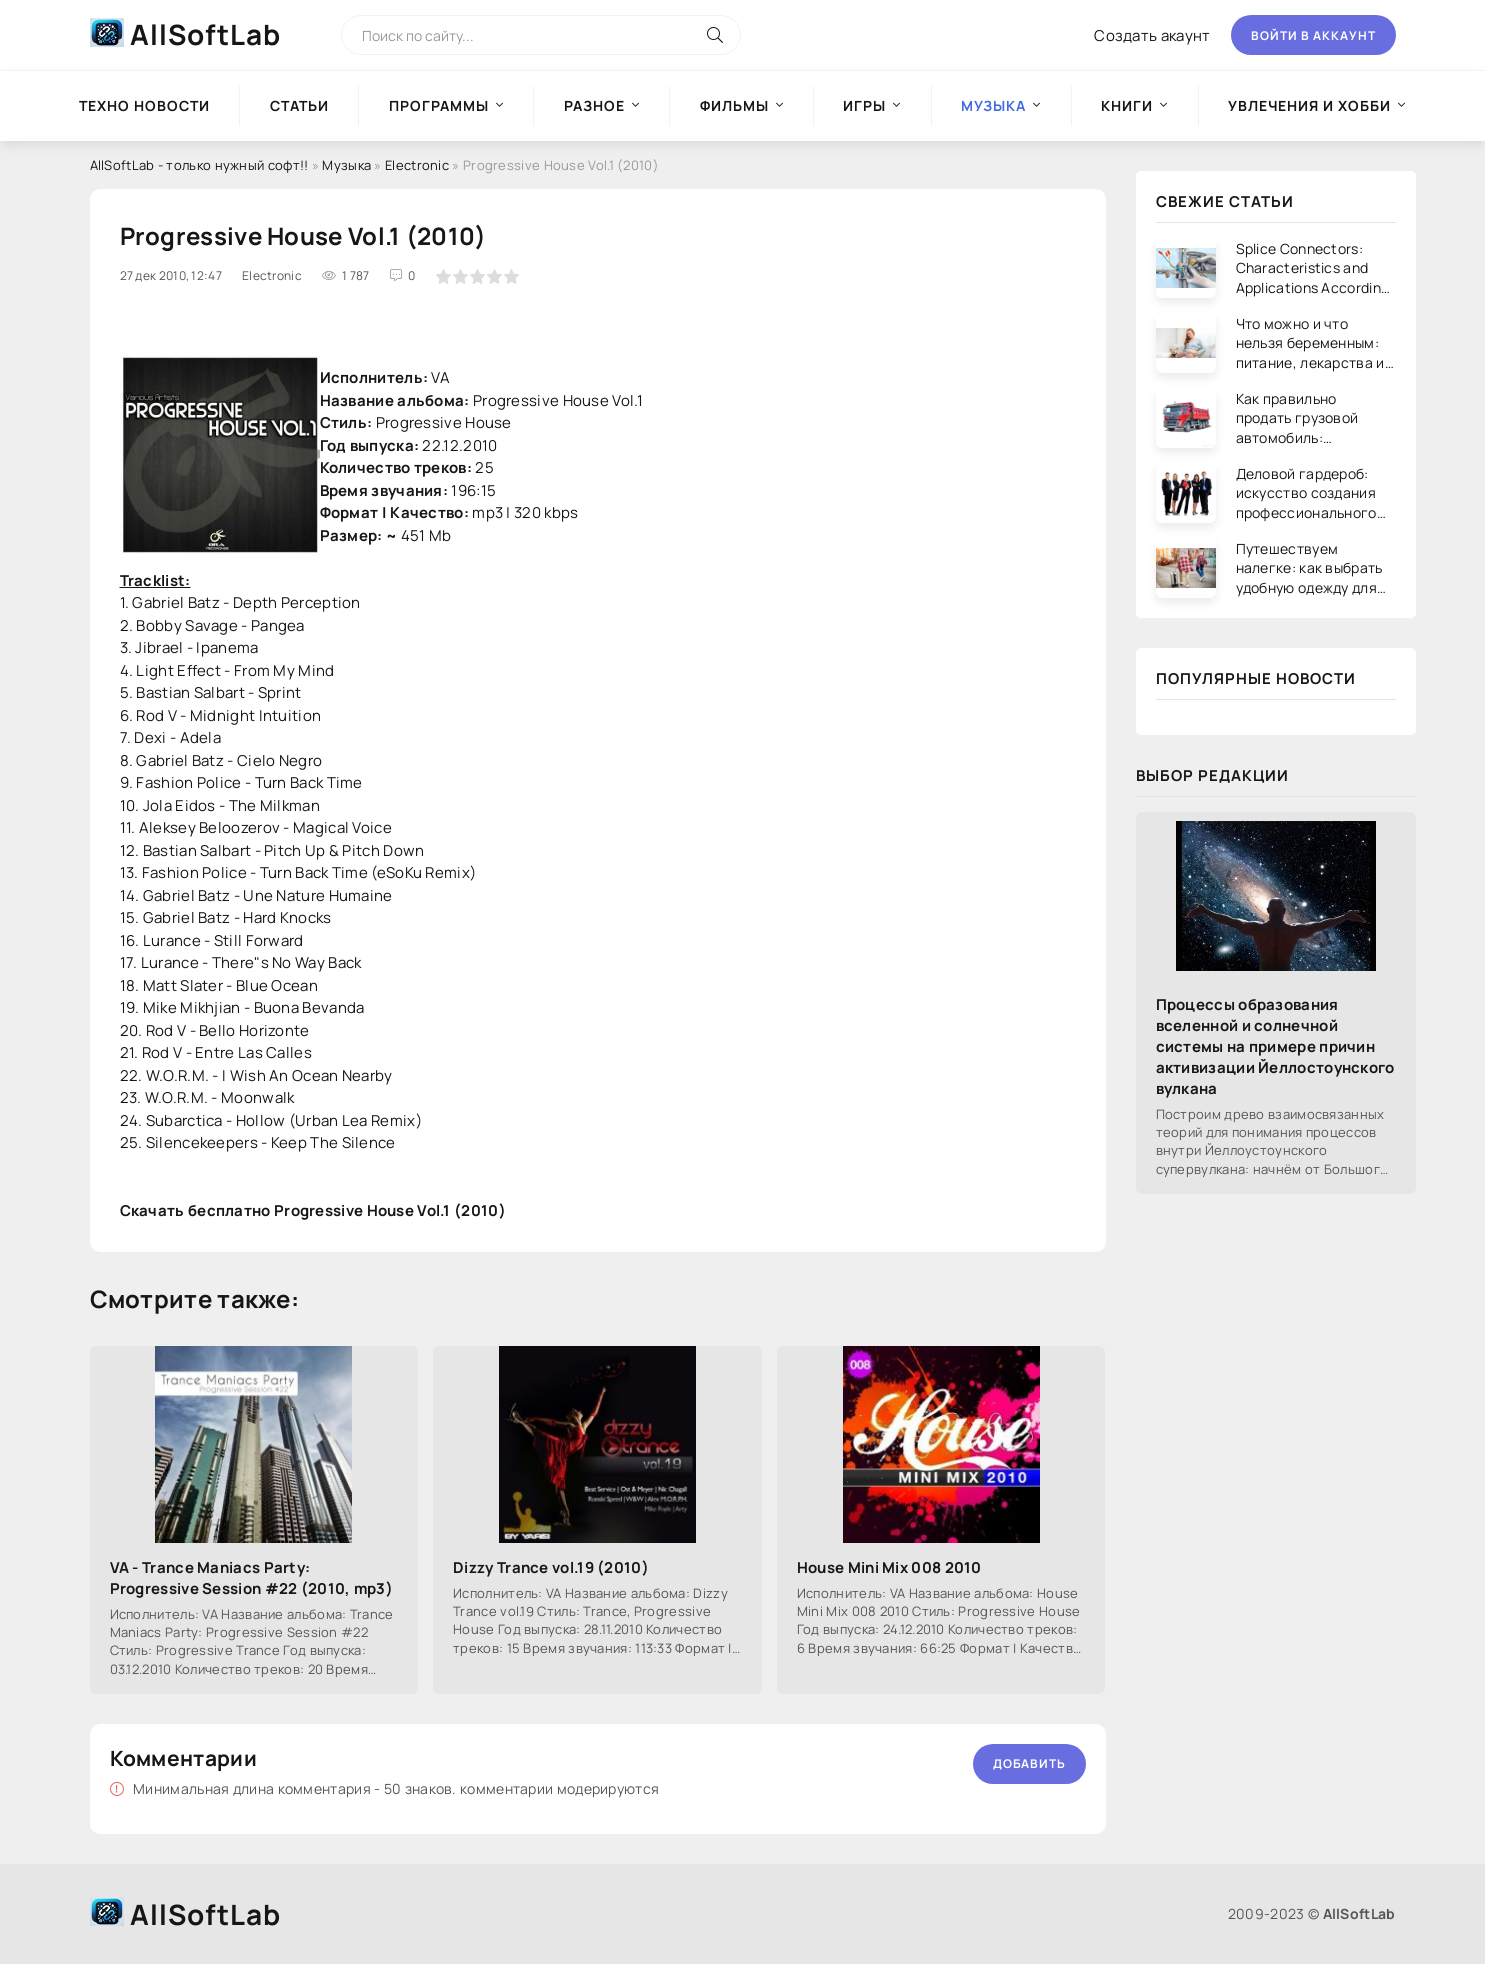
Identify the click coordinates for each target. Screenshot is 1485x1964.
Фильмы (734, 105)
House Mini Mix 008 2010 (889, 1567)
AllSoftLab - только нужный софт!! (199, 165)
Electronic (417, 165)
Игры (864, 105)
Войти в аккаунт (1313, 35)
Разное (594, 105)
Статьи (299, 105)
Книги (1127, 105)
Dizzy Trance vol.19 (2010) (551, 1567)
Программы (439, 105)
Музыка (346, 165)
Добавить (1029, 1763)
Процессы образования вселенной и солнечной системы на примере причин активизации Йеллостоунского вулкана (1275, 1046)
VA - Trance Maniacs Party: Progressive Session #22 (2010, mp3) (252, 1578)
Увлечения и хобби (1309, 105)
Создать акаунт (1152, 35)
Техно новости (144, 105)
